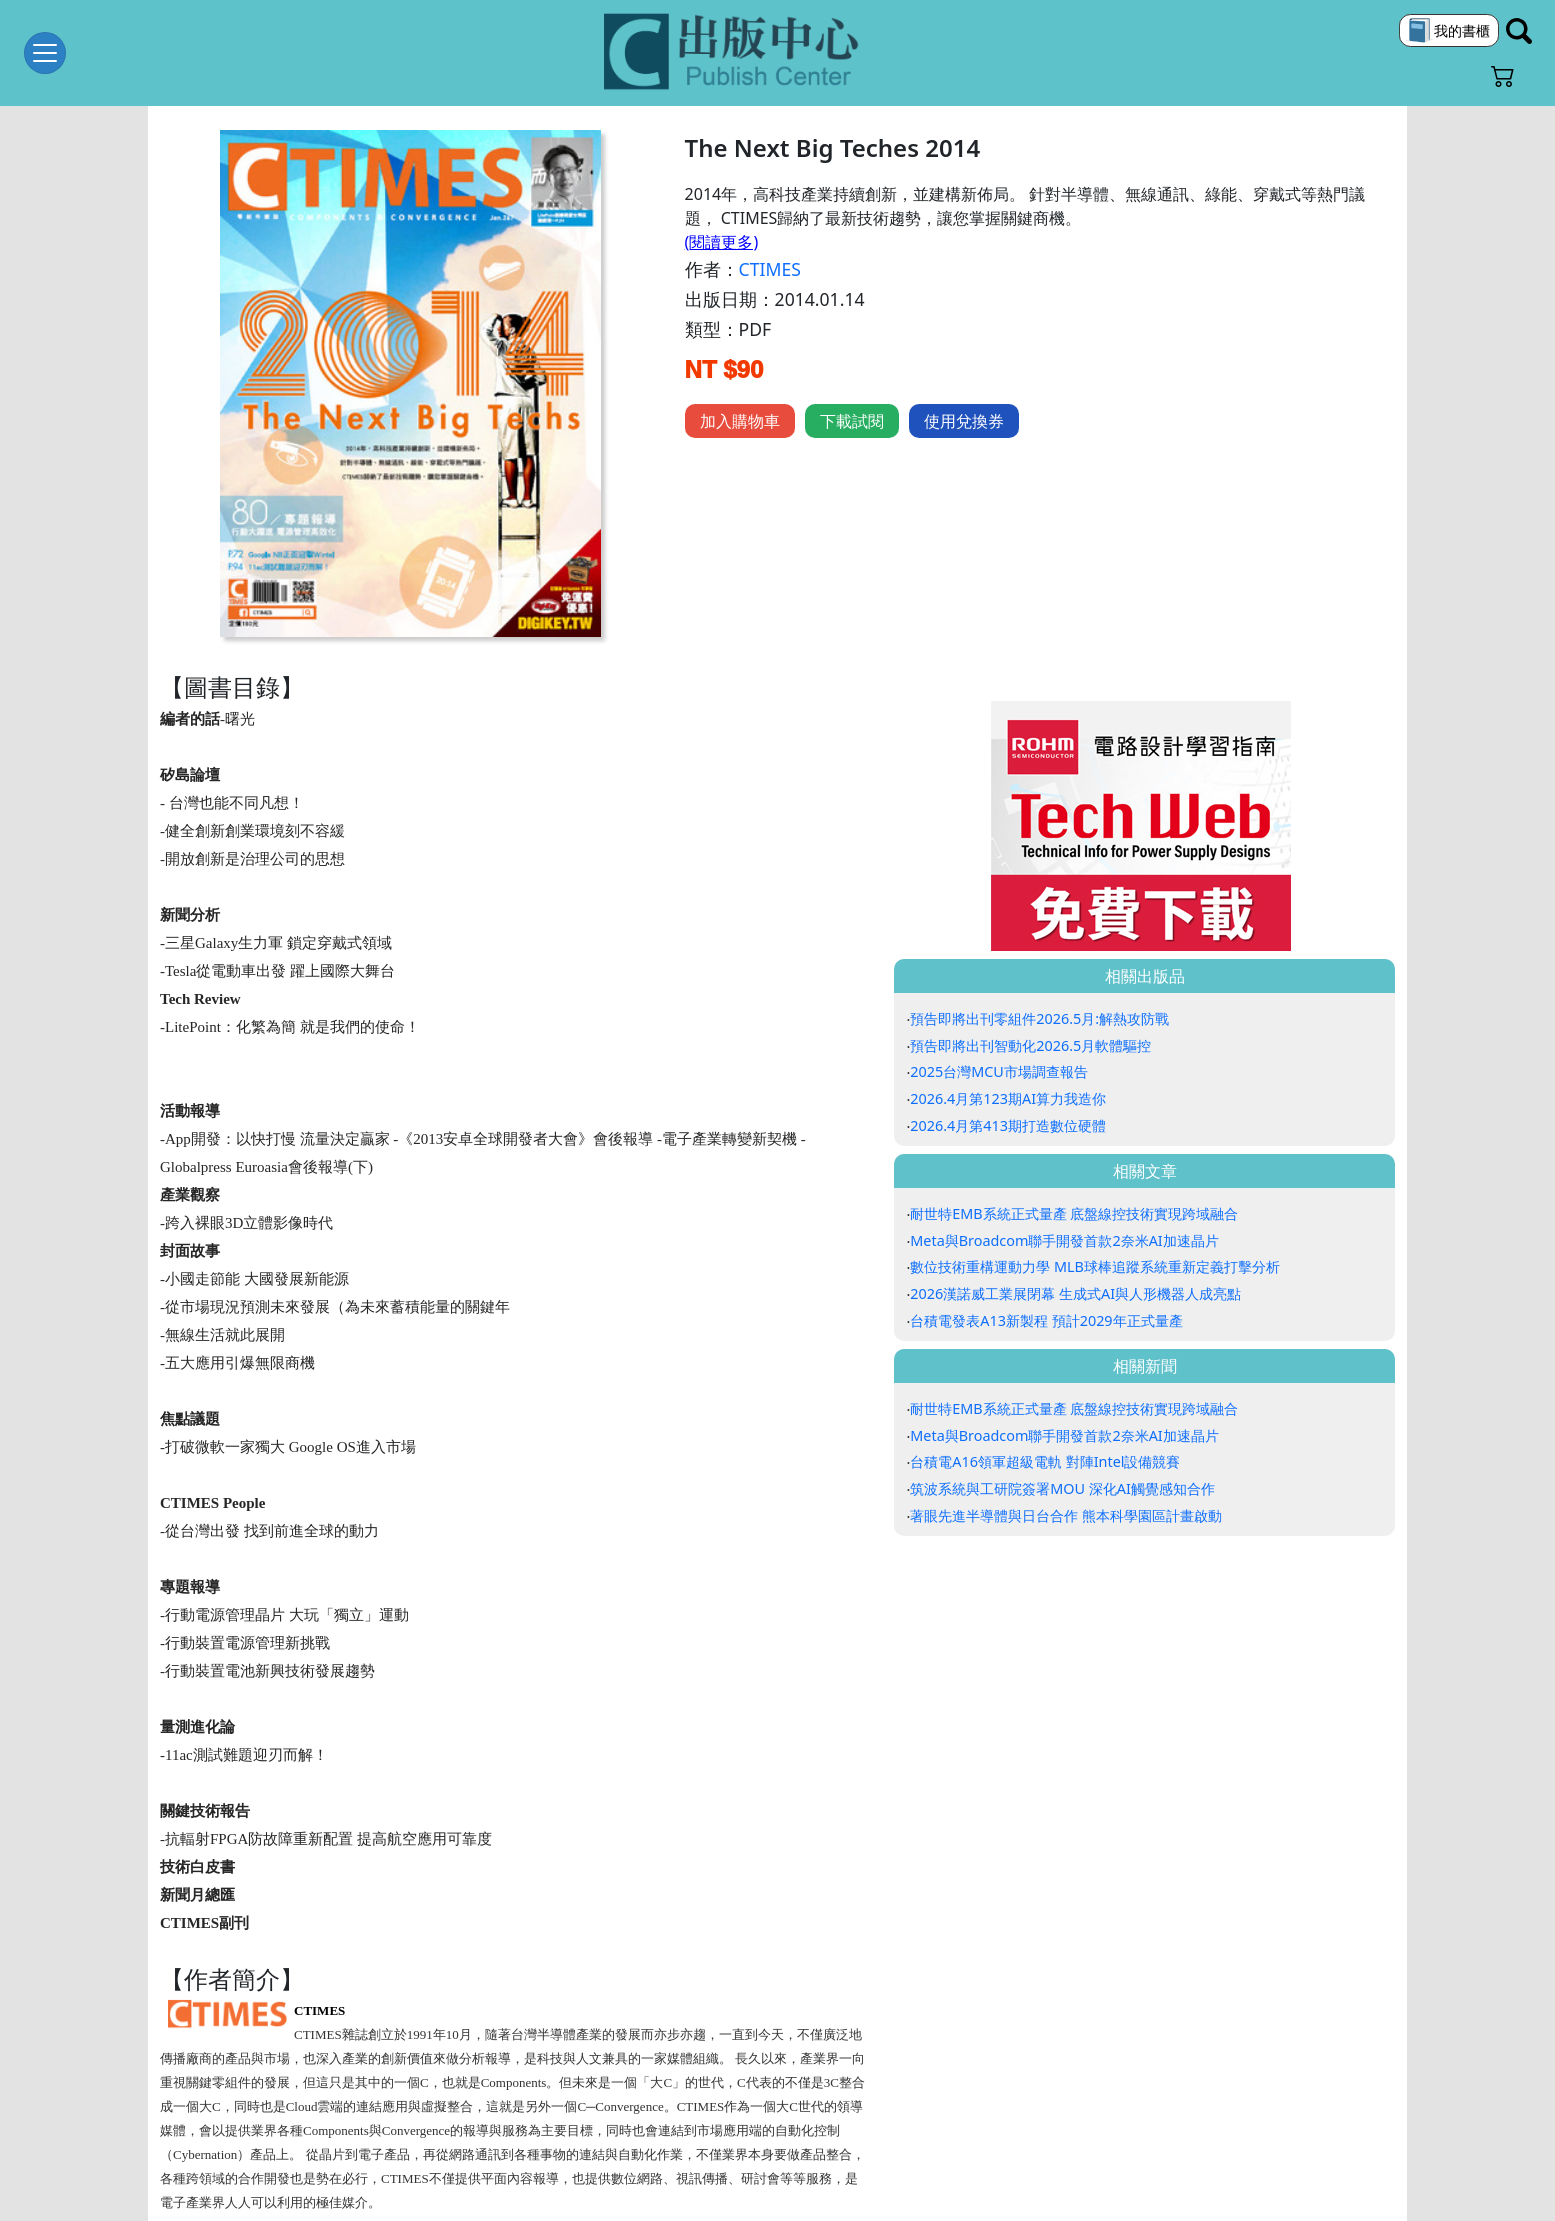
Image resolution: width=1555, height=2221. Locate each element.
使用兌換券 (964, 421)
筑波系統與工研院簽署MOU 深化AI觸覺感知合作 (1062, 1488)
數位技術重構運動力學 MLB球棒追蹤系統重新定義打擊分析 (1095, 1266)
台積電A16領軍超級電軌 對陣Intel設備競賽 (1045, 1461)
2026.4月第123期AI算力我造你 (1008, 1098)
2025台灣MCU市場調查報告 (999, 1071)
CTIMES (770, 269)
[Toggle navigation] (45, 53)
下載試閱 (852, 421)
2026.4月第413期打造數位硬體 (1008, 1125)
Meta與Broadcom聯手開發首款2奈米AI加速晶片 (1064, 1240)
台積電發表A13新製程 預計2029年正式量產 (1046, 1320)
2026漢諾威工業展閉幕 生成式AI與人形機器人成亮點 (1075, 1293)
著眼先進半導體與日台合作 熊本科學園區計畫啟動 (1066, 1515)
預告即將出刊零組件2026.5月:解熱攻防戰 (1039, 1018)
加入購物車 (740, 421)
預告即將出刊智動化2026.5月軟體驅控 (1030, 1045)
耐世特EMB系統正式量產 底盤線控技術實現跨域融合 (1074, 1213)
